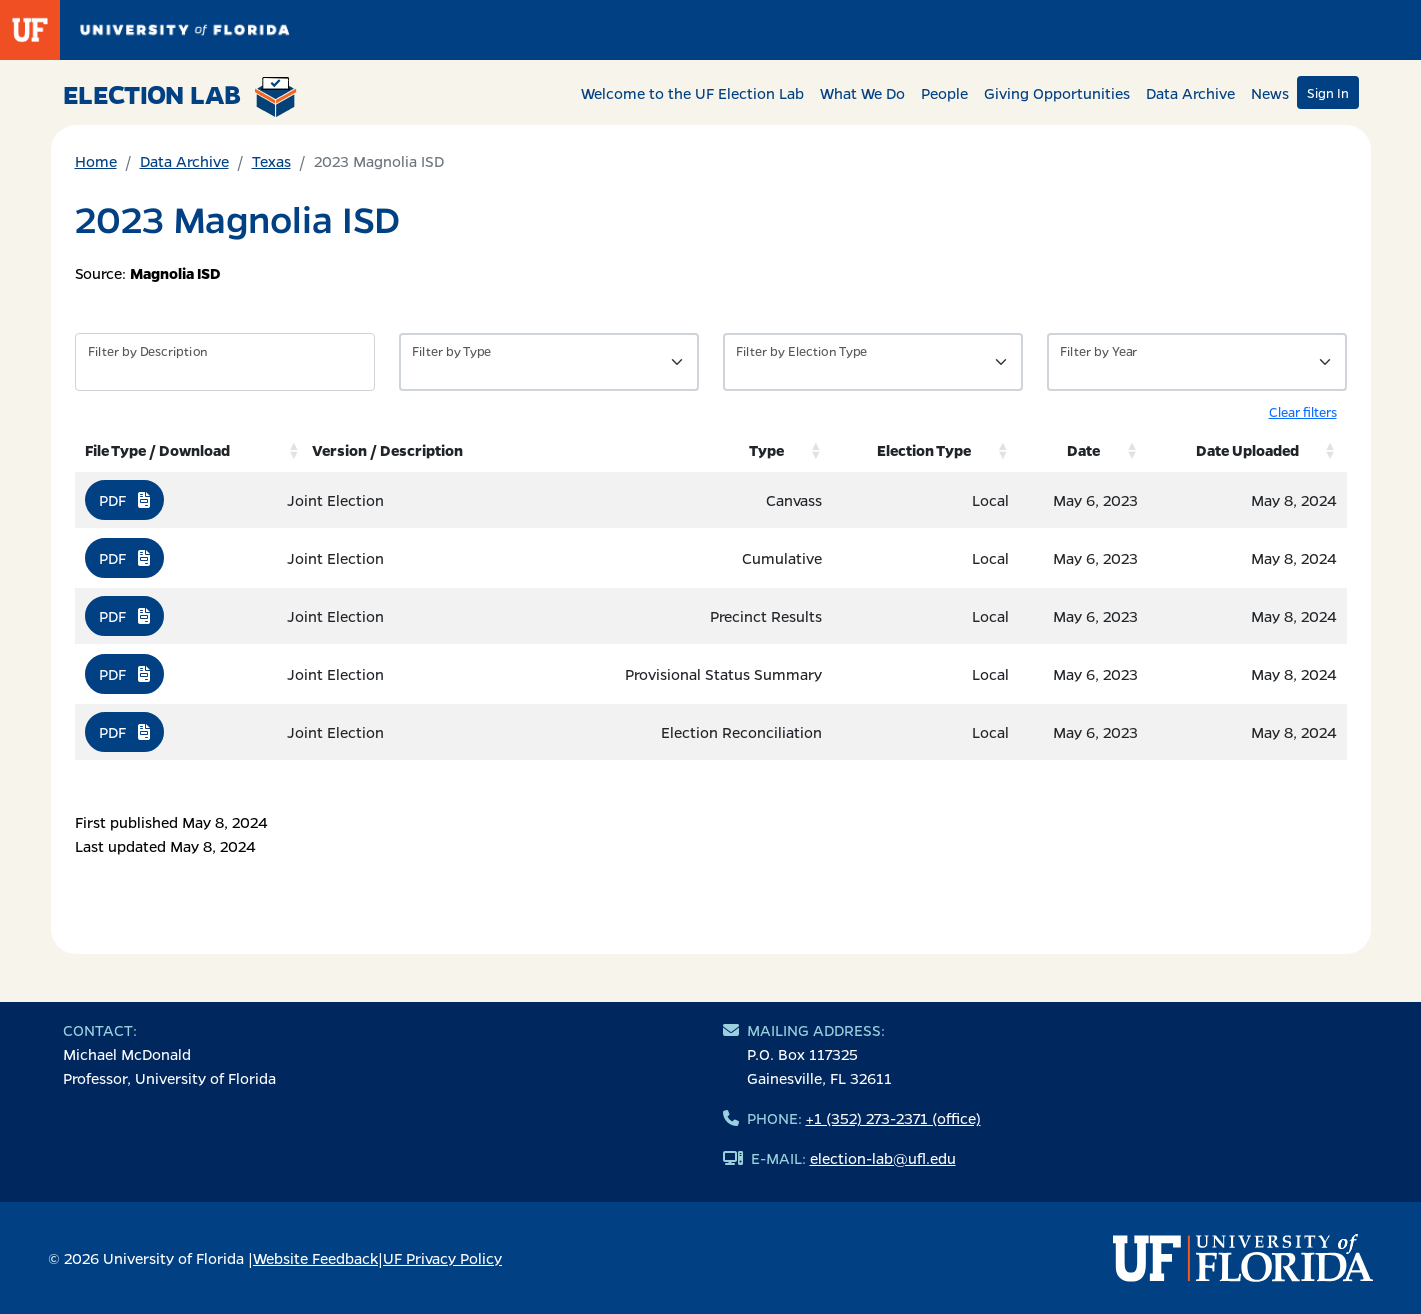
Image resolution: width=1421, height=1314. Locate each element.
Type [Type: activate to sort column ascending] (766, 450)
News (1270, 93)
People (944, 93)
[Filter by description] (225, 362)
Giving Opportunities (1057, 93)
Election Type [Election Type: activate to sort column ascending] (924, 450)
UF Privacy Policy (442, 1258)
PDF (124, 500)
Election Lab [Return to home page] (180, 97)
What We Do (862, 93)
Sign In (1328, 92)
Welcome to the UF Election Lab (692, 93)
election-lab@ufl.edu (883, 1158)
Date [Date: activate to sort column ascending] (1083, 450)
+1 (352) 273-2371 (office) (893, 1118)
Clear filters (1303, 411)
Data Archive (1190, 93)
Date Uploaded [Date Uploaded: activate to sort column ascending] (1247, 450)
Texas (271, 161)
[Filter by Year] (1197, 362)
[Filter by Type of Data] (549, 362)
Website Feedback (315, 1258)
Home (96, 161)
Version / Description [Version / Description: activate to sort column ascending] (387, 450)
